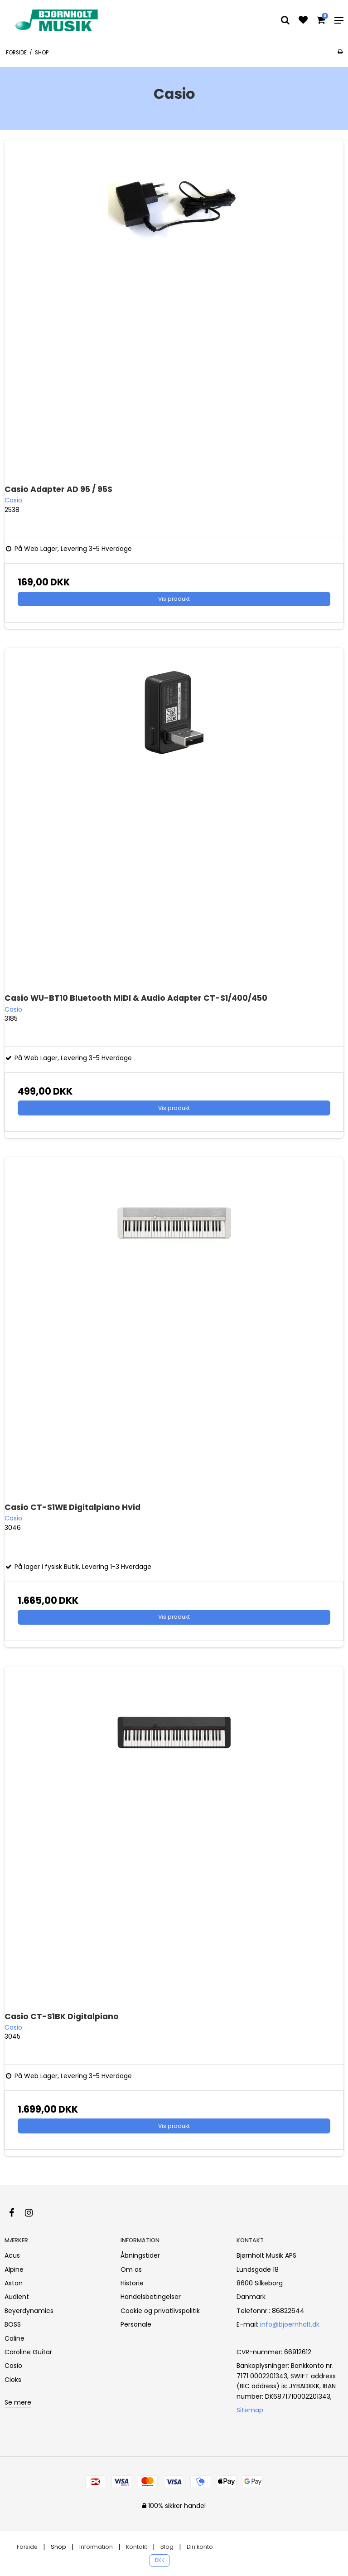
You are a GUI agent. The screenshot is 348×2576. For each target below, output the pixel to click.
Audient (17, 2296)
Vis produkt (174, 599)
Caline (14, 2338)
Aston (14, 2283)
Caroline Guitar (28, 2352)
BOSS (13, 2324)
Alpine (14, 2269)
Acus (12, 2255)
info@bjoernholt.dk (289, 2324)
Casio (13, 2365)
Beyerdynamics (29, 2310)
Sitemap (250, 2410)
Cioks (13, 2379)
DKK (159, 2560)
